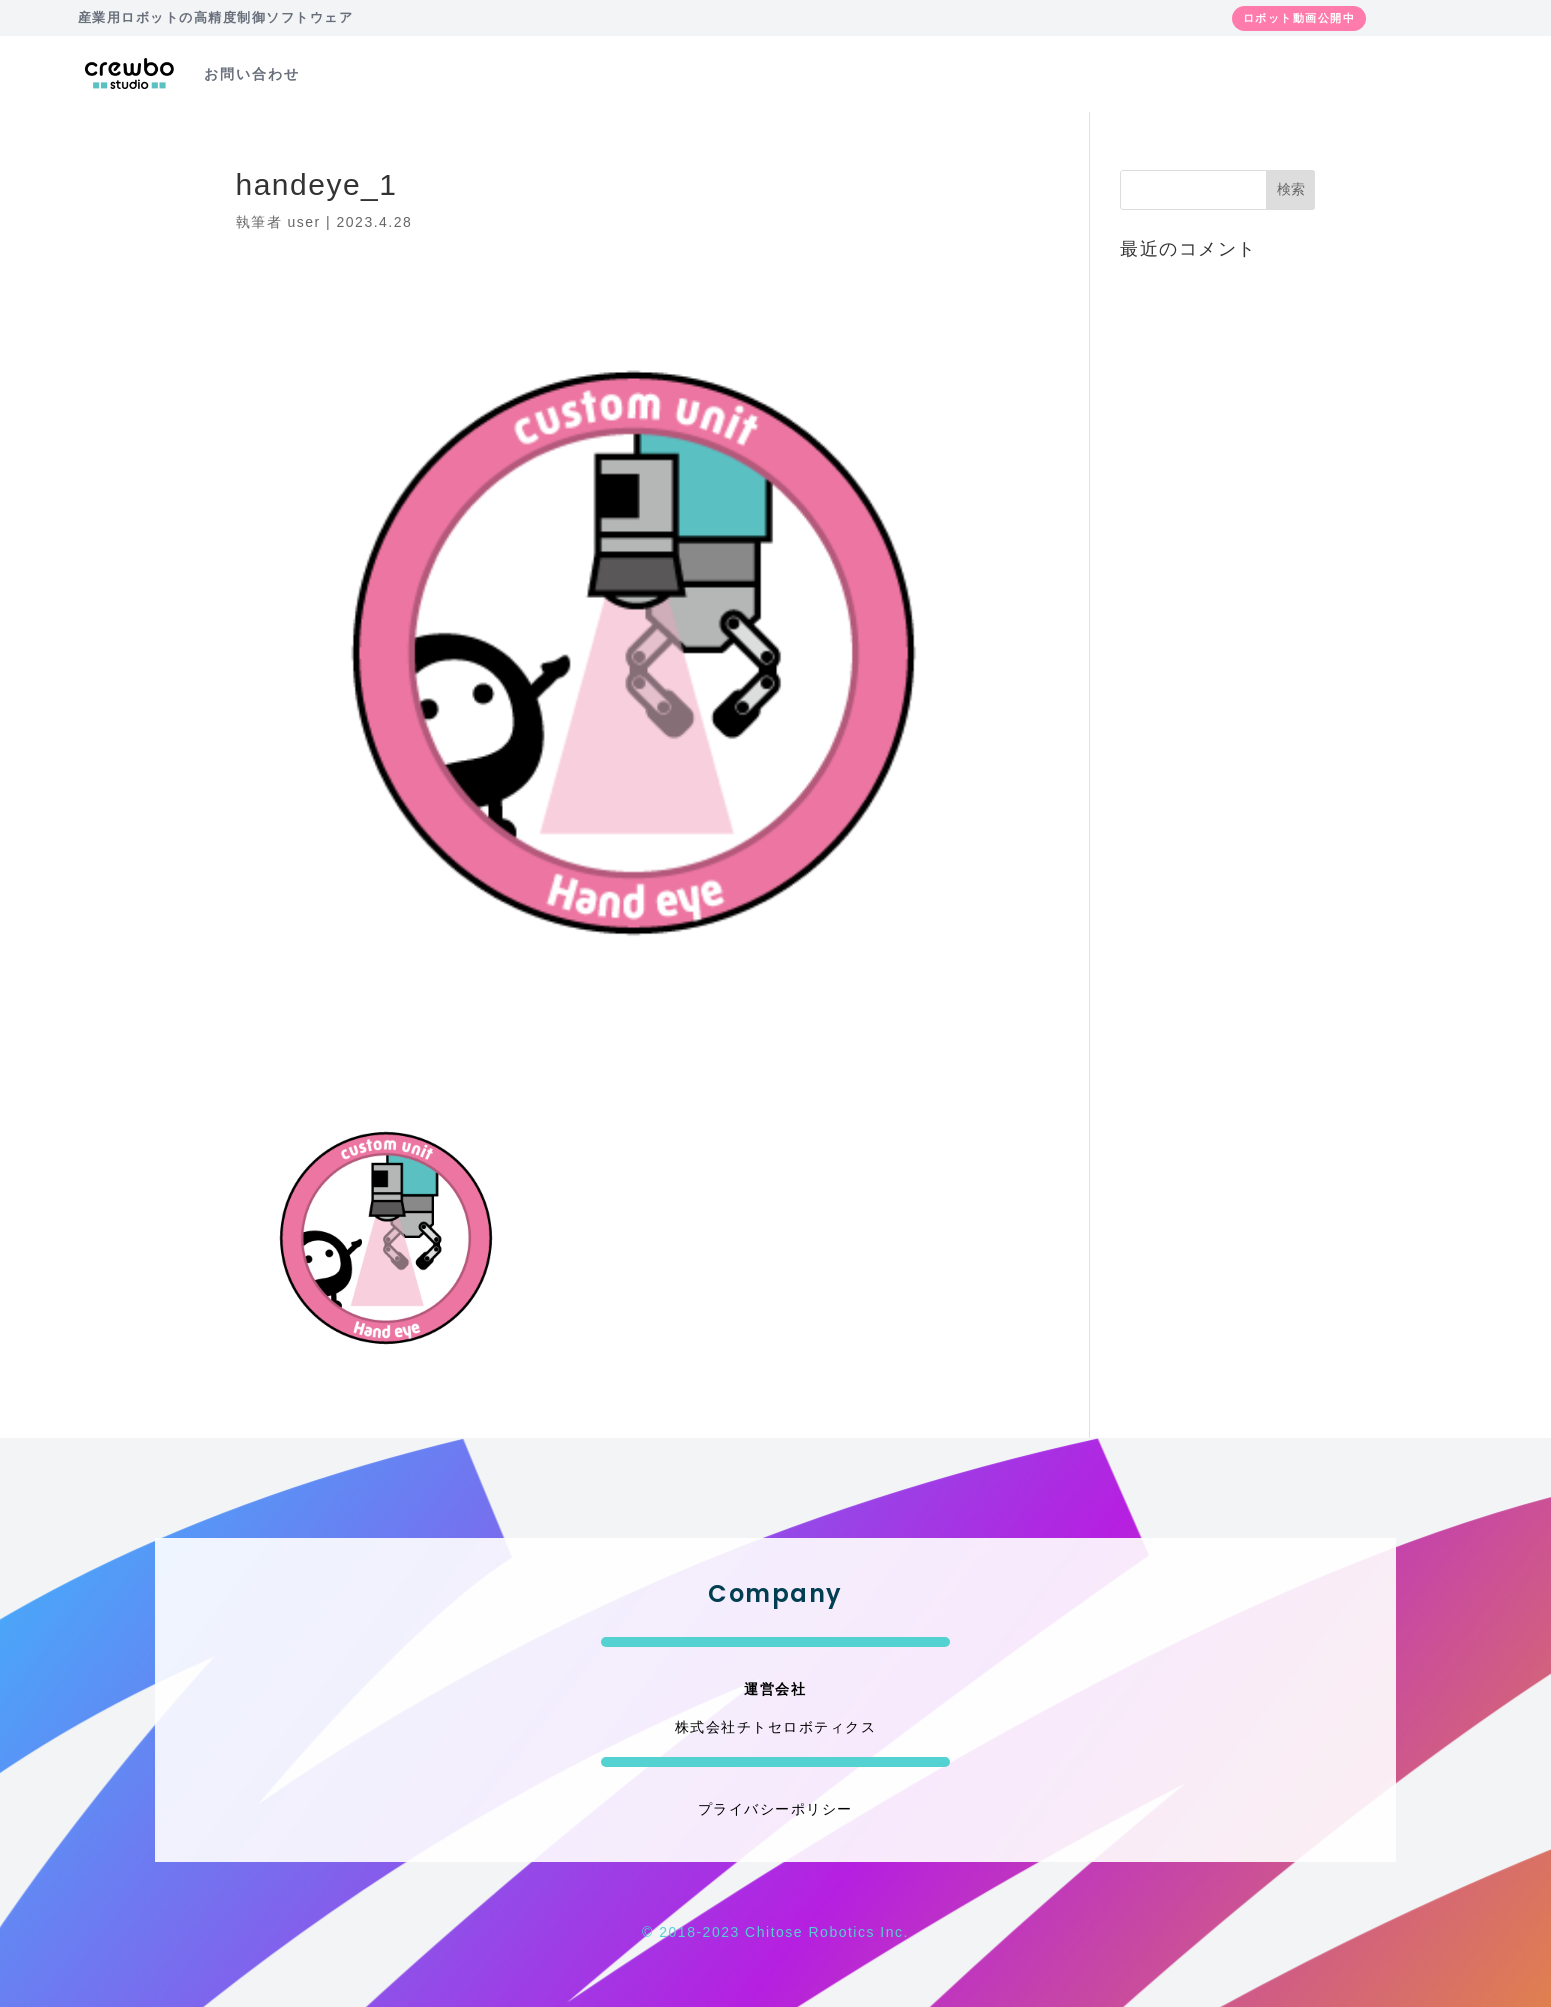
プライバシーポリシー (775, 1809)
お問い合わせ (252, 74)
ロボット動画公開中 (1299, 18)
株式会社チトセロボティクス (776, 1727)
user (303, 222)
